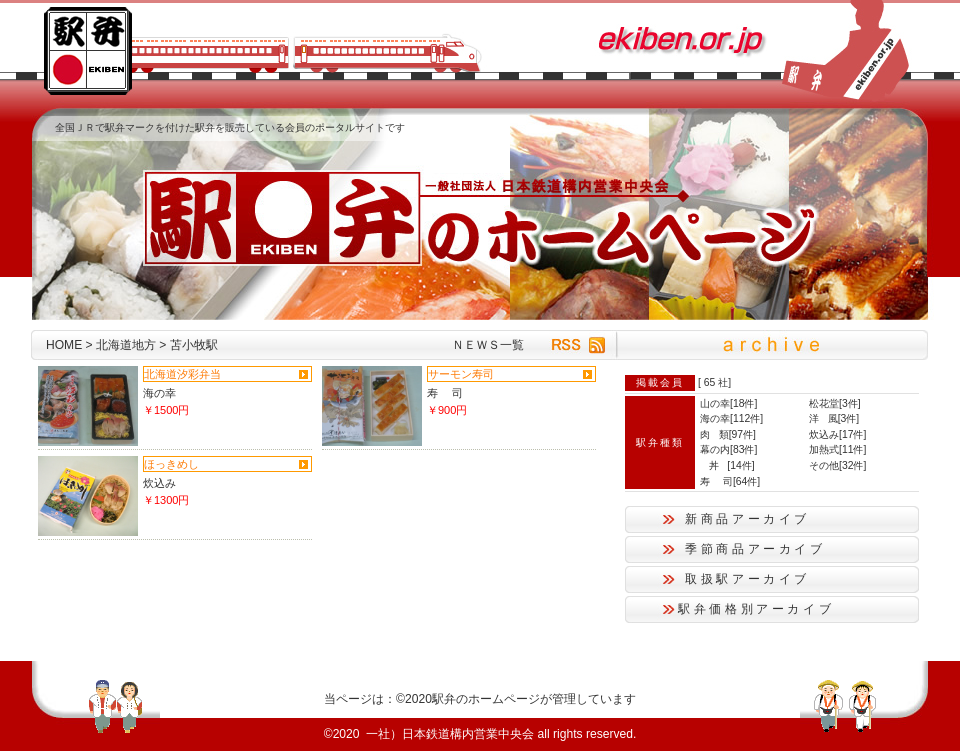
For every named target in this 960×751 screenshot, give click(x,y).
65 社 (716, 382)
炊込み (159, 483)
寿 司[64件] (730, 481)
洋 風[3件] (834, 418)
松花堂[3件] (835, 403)
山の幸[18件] (728, 403)
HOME (64, 345)
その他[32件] (837, 465)
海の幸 (159, 393)
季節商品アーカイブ (755, 549)
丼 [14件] (727, 465)
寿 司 (445, 393)
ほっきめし (171, 464)
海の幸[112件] (731, 418)
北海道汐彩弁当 (182, 374)
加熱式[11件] (837, 449)
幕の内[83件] (728, 449)
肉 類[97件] (728, 434)
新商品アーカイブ (747, 519)
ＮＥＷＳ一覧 (488, 345)
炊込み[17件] (837, 434)
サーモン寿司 (461, 374)
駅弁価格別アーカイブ (756, 609)
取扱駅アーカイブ (747, 579)
